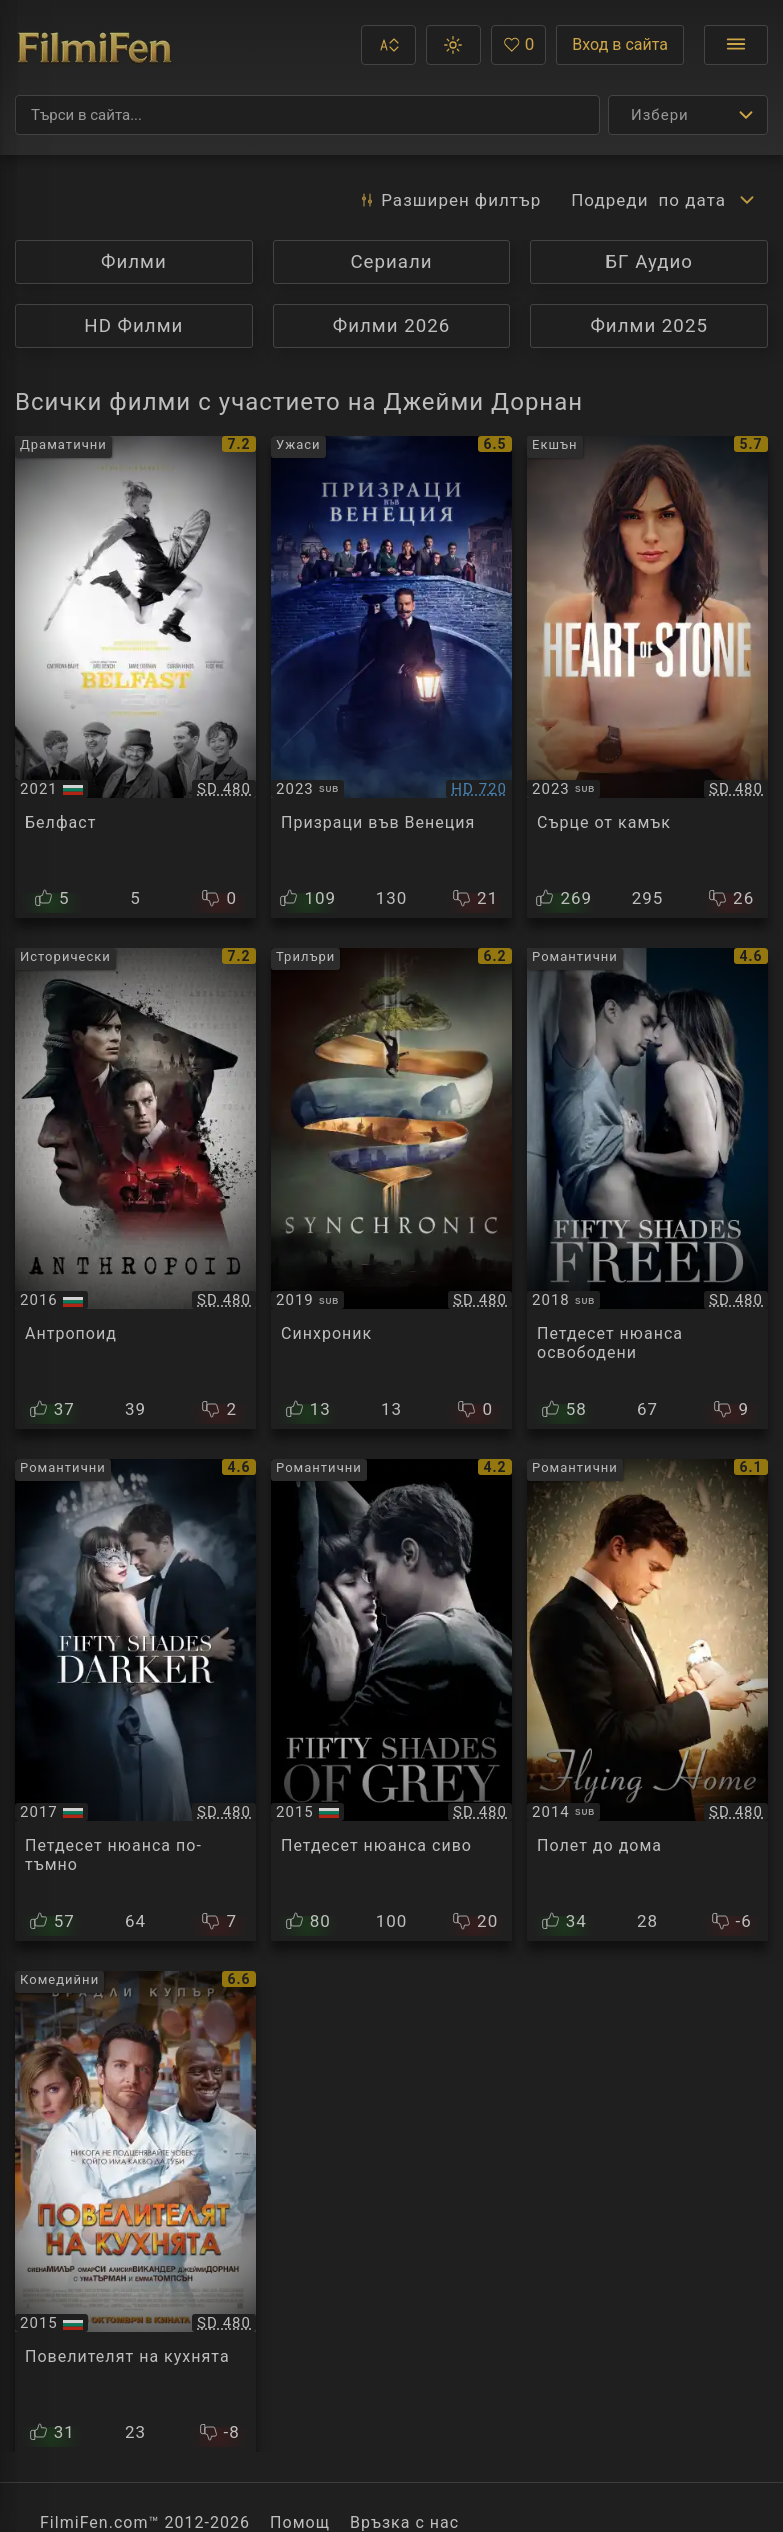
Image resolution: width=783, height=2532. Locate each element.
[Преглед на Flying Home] (647, 1700)
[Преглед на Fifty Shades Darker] (135, 1700)
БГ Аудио (649, 262)
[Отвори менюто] (736, 45)
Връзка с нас (404, 2522)
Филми (134, 262)
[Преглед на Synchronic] (391, 1189)
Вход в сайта (620, 44)
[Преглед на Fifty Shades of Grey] (391, 1700)
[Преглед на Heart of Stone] (647, 677)
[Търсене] (307, 115)
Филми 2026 (392, 326)
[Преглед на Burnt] (135, 2212)
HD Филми (133, 326)
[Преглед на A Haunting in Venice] (391, 677)
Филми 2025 (649, 326)
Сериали (391, 262)
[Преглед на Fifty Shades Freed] (647, 1189)
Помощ (300, 2522)
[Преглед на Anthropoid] (135, 1189)
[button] (388, 45)
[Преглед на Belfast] (135, 677)
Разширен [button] (449, 200)
